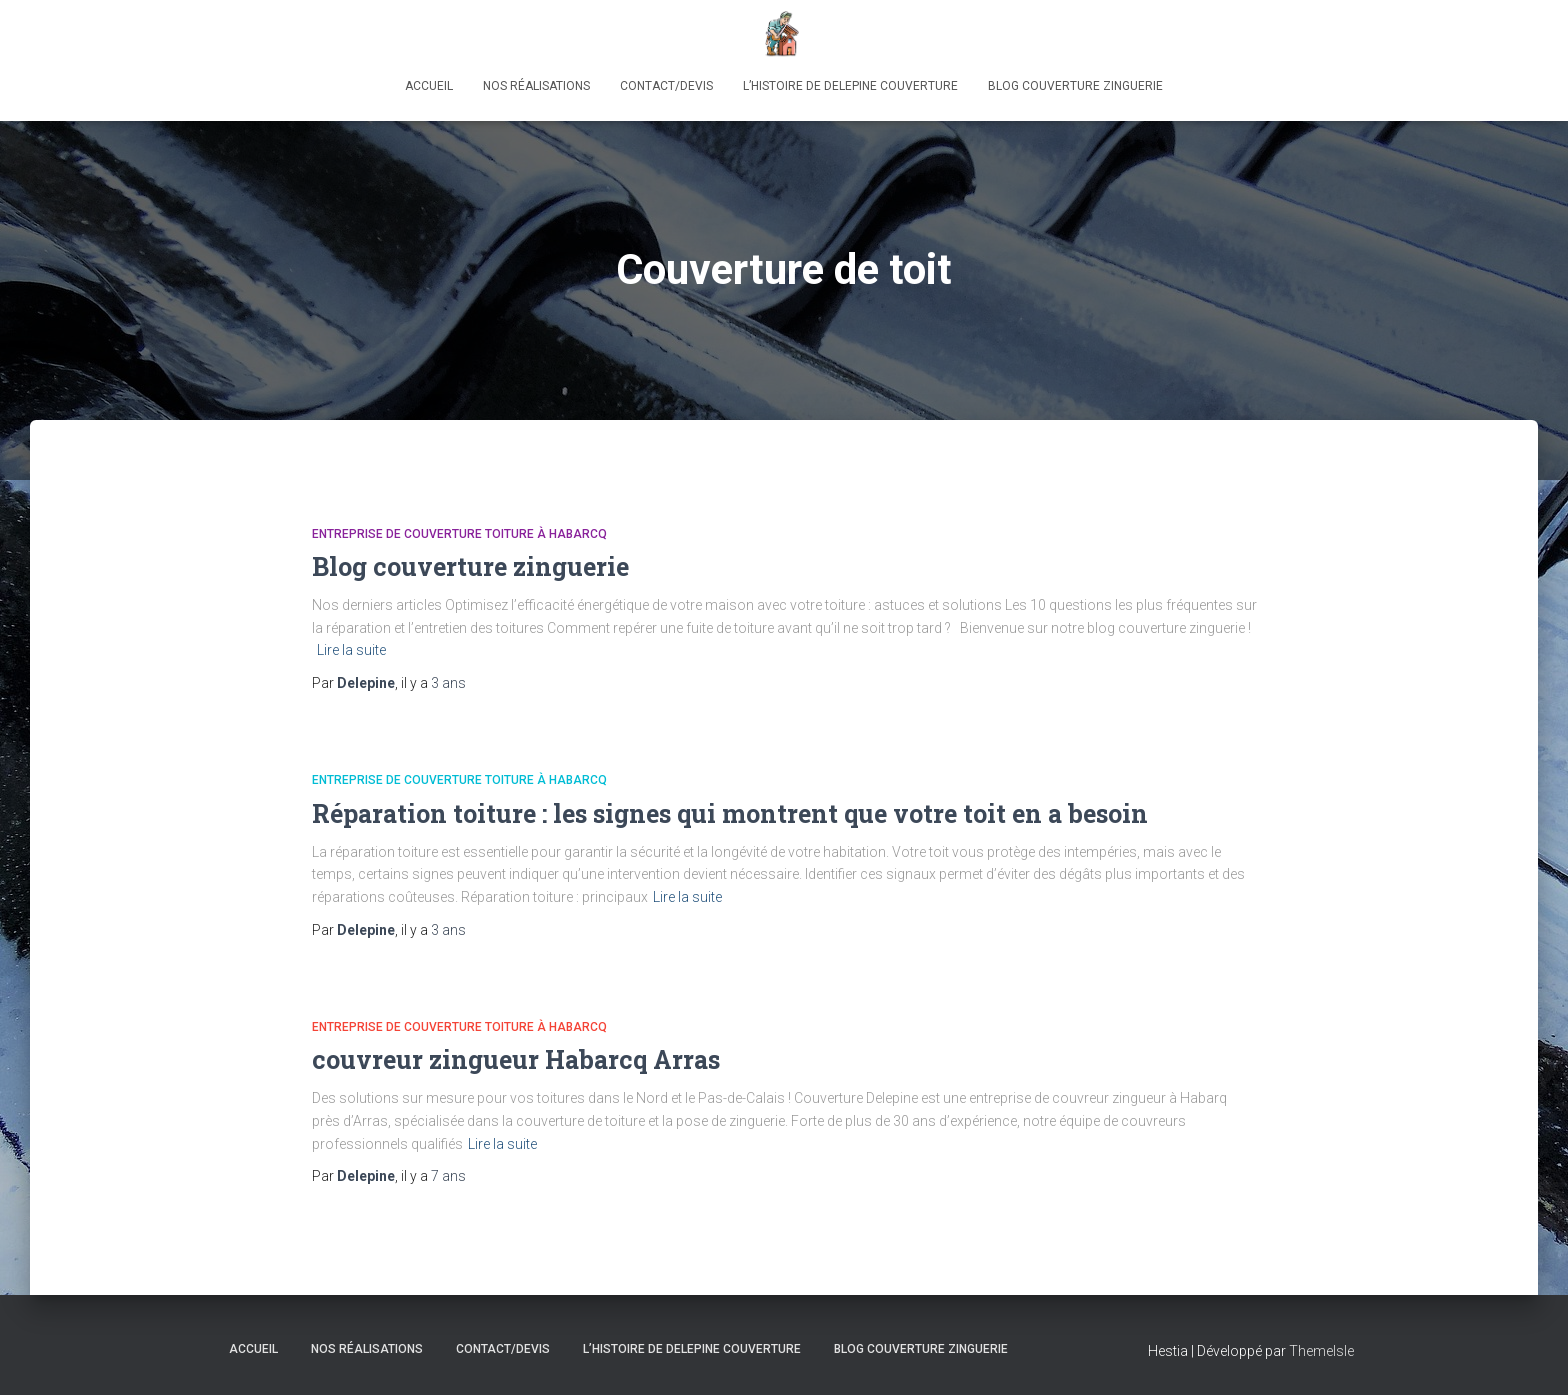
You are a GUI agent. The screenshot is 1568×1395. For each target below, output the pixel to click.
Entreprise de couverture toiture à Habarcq (459, 534)
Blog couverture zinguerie (1075, 86)
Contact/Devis (666, 86)
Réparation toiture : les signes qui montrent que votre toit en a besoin (730, 813)
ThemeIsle (1321, 1351)
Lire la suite (351, 650)
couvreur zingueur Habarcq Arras (516, 1059)
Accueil (429, 86)
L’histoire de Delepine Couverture (850, 86)
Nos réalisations (536, 86)
